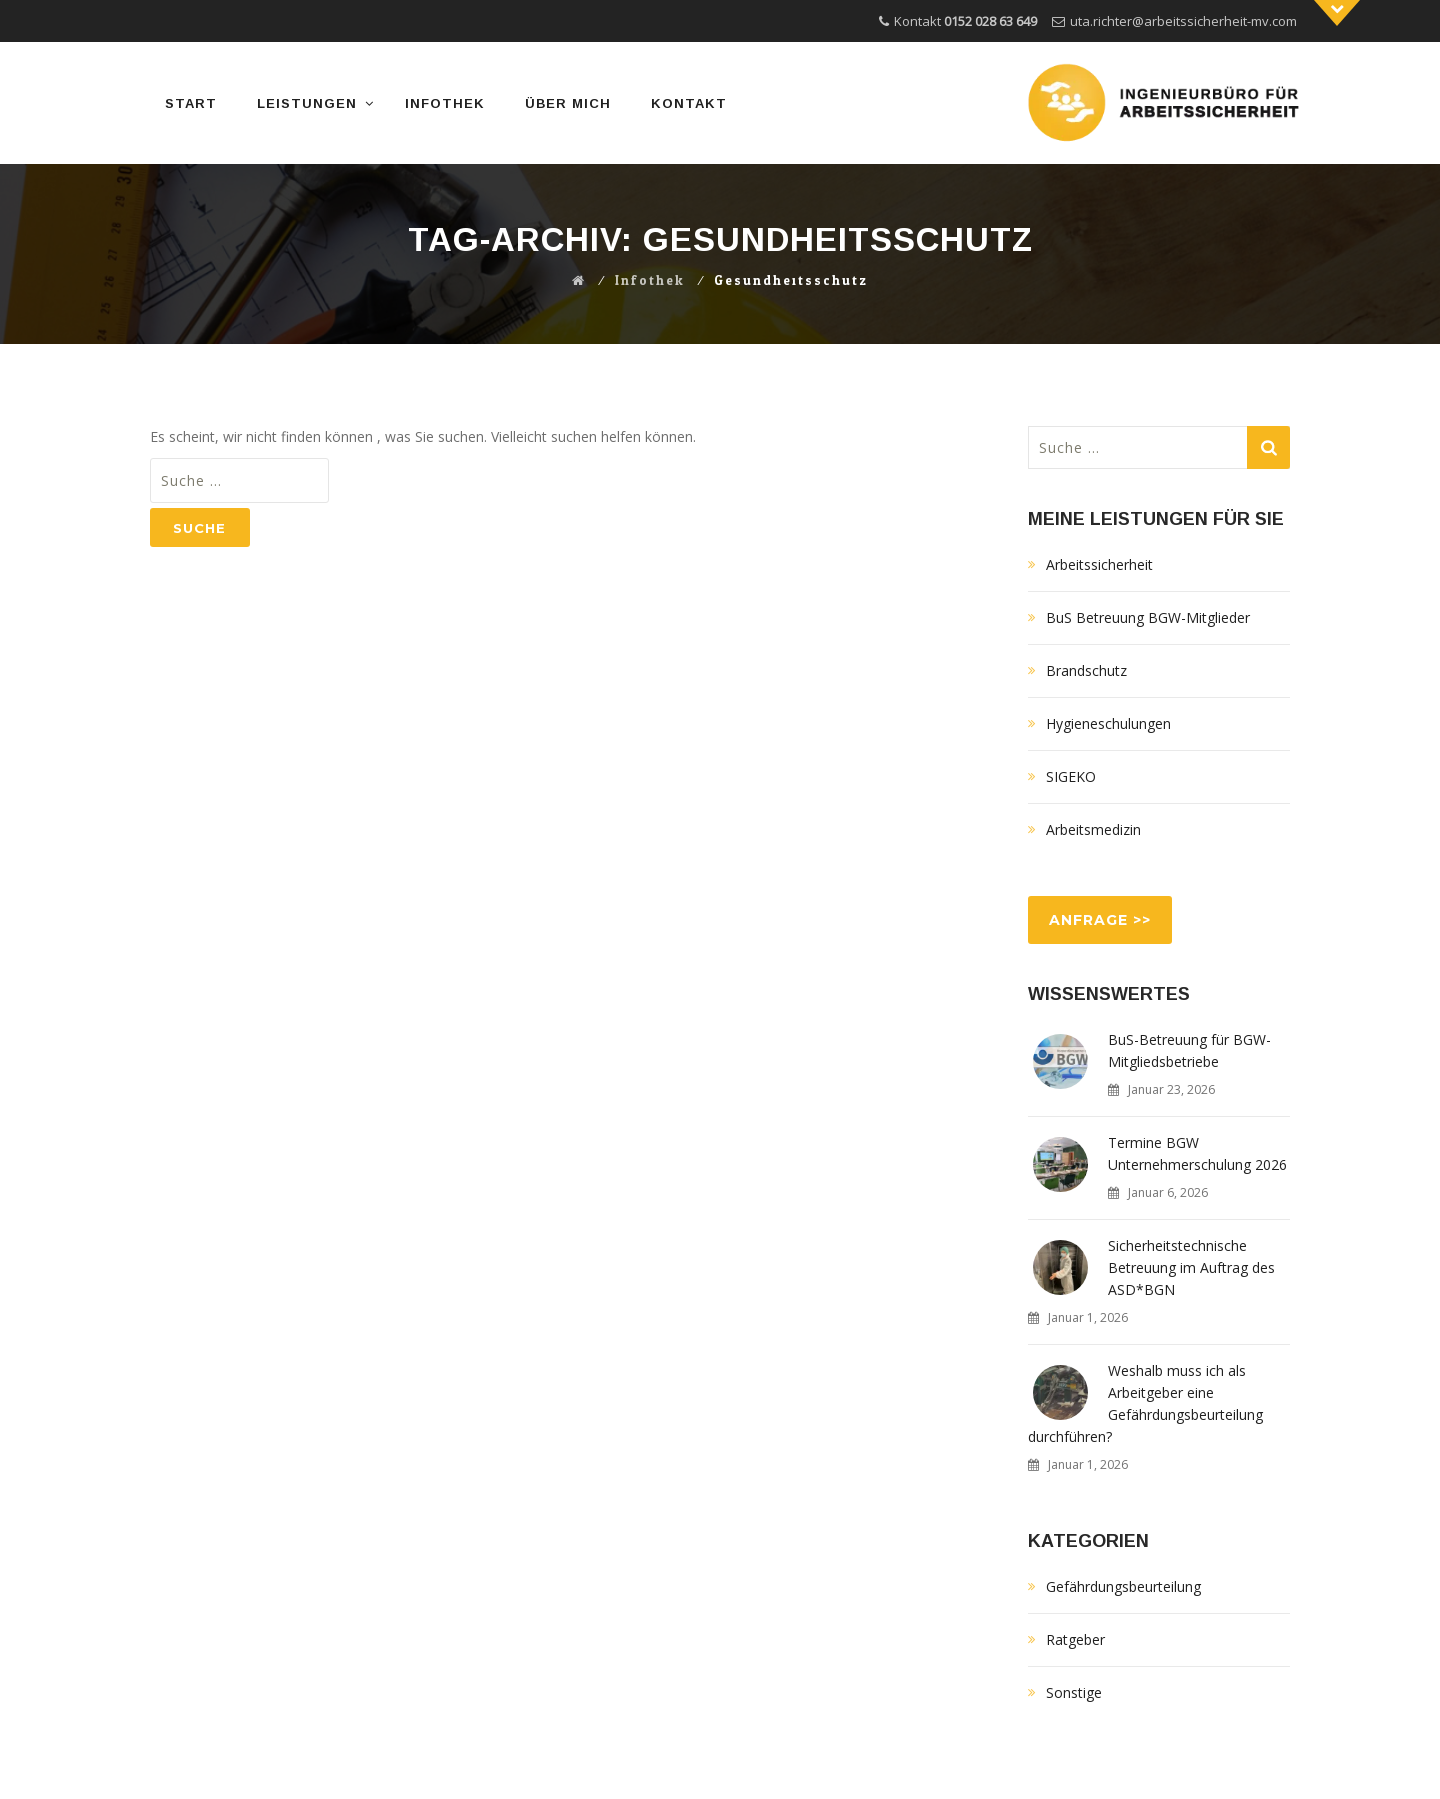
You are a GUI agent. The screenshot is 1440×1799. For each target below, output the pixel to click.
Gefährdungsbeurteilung (1123, 1586)
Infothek (445, 103)
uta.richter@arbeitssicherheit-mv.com (1183, 21)
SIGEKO (1071, 776)
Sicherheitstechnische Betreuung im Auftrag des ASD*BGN (1191, 1267)
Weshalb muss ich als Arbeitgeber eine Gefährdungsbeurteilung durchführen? (1145, 1403)
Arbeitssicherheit (1099, 564)
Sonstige (1074, 1692)
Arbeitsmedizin (1093, 829)
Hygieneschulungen (1108, 723)
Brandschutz (1086, 670)
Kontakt (689, 103)
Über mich (568, 103)
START (191, 103)
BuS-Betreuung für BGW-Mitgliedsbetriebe (1189, 1050)
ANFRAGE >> (1100, 920)
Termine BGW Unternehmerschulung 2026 (1197, 1153)
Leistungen (307, 103)
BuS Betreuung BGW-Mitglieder (1148, 617)
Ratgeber (1075, 1639)
